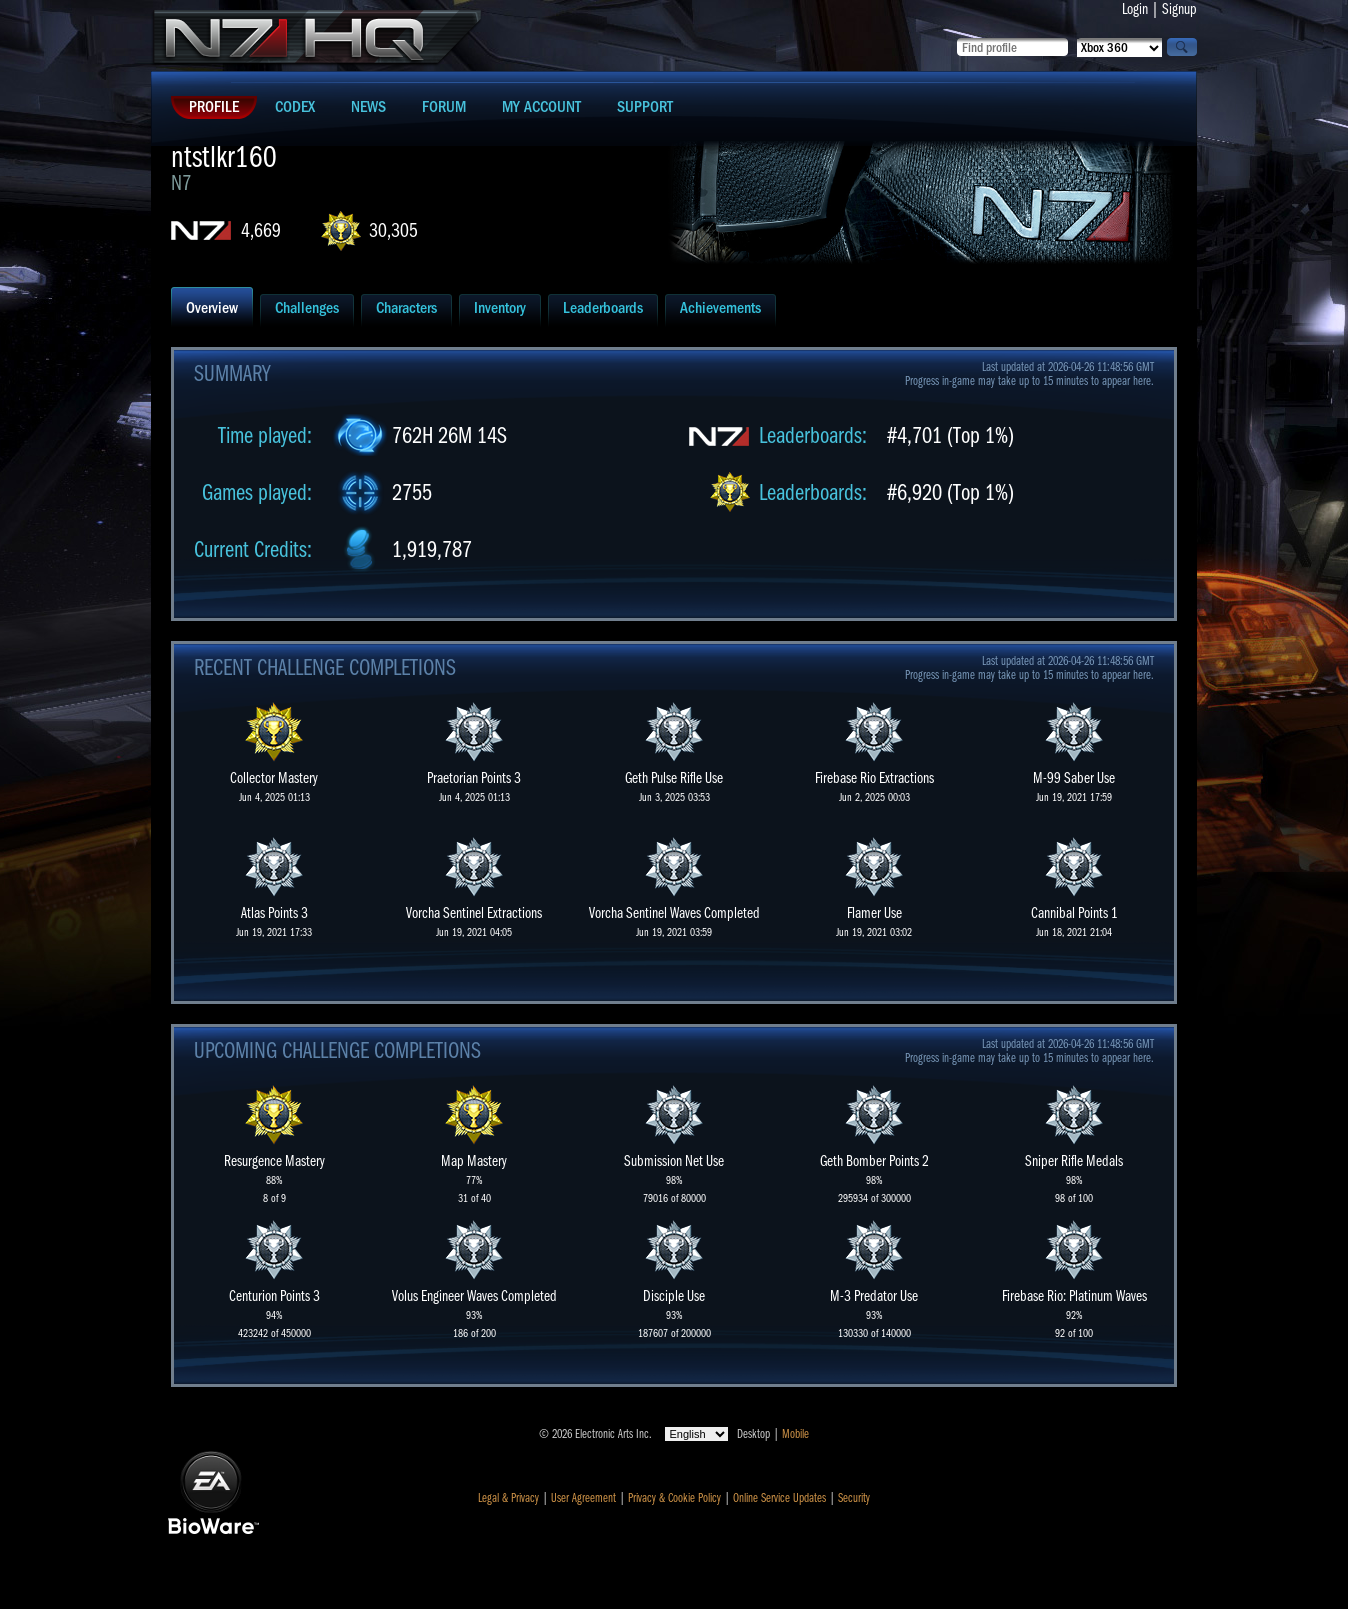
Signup (1179, 9)
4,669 (261, 230)
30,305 (393, 230)
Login (1135, 9)
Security (854, 1498)
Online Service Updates (779, 1498)
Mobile (795, 1434)
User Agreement (583, 1498)
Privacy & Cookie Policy (674, 1498)
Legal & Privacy (508, 1498)
